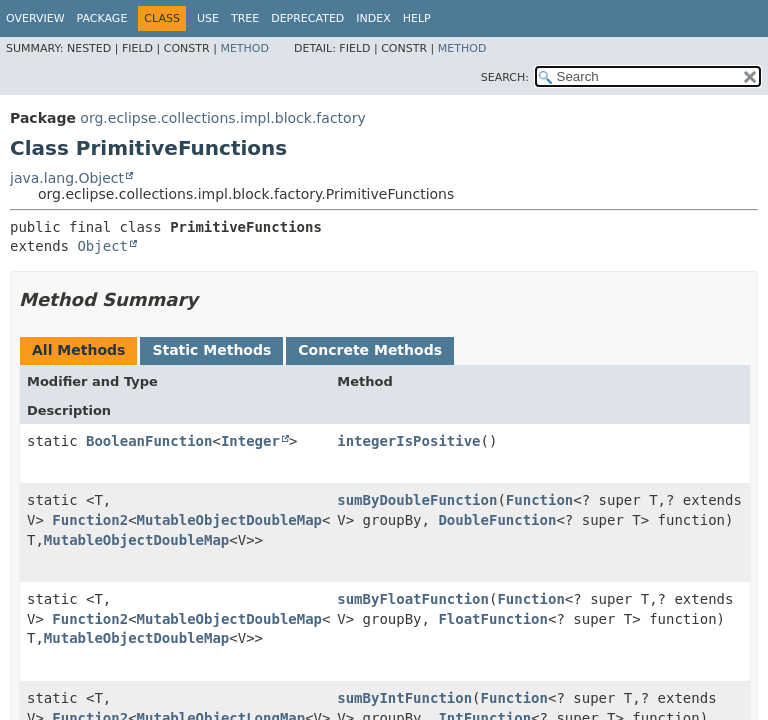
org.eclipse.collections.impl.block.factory (222, 118)
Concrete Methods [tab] (370, 350)
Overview (35, 18)
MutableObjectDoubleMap (229, 520)
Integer (250, 441)
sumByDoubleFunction (417, 500)
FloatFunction (493, 619)
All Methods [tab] (78, 350)
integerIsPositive (408, 441)
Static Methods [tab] (211, 350)
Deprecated (307, 18)
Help (417, 18)
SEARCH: (505, 77)
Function (539, 500)
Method (244, 48)
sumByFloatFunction (413, 599)
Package (102, 18)
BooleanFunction (149, 441)
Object (102, 246)
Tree (245, 18)
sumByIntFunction (404, 698)
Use (208, 18)
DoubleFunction (497, 520)
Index (373, 18)
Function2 (90, 520)
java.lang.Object (67, 178)
